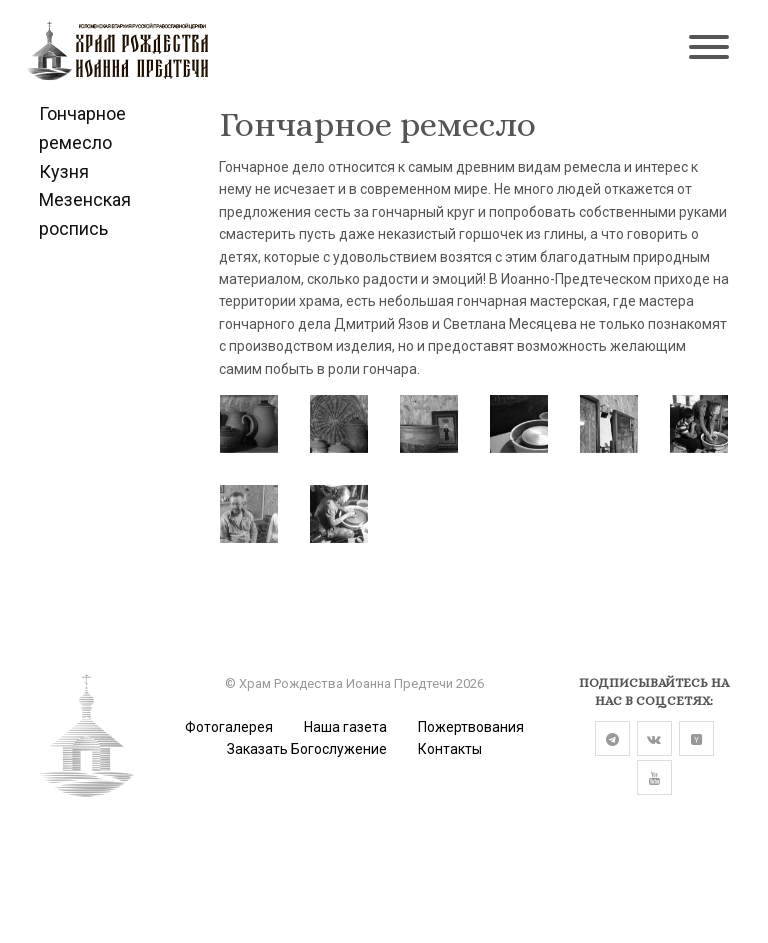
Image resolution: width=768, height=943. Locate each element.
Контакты (450, 749)
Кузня (64, 171)
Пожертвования (471, 727)
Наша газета (345, 727)
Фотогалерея (229, 727)
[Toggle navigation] (709, 49)
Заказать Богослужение (307, 749)
